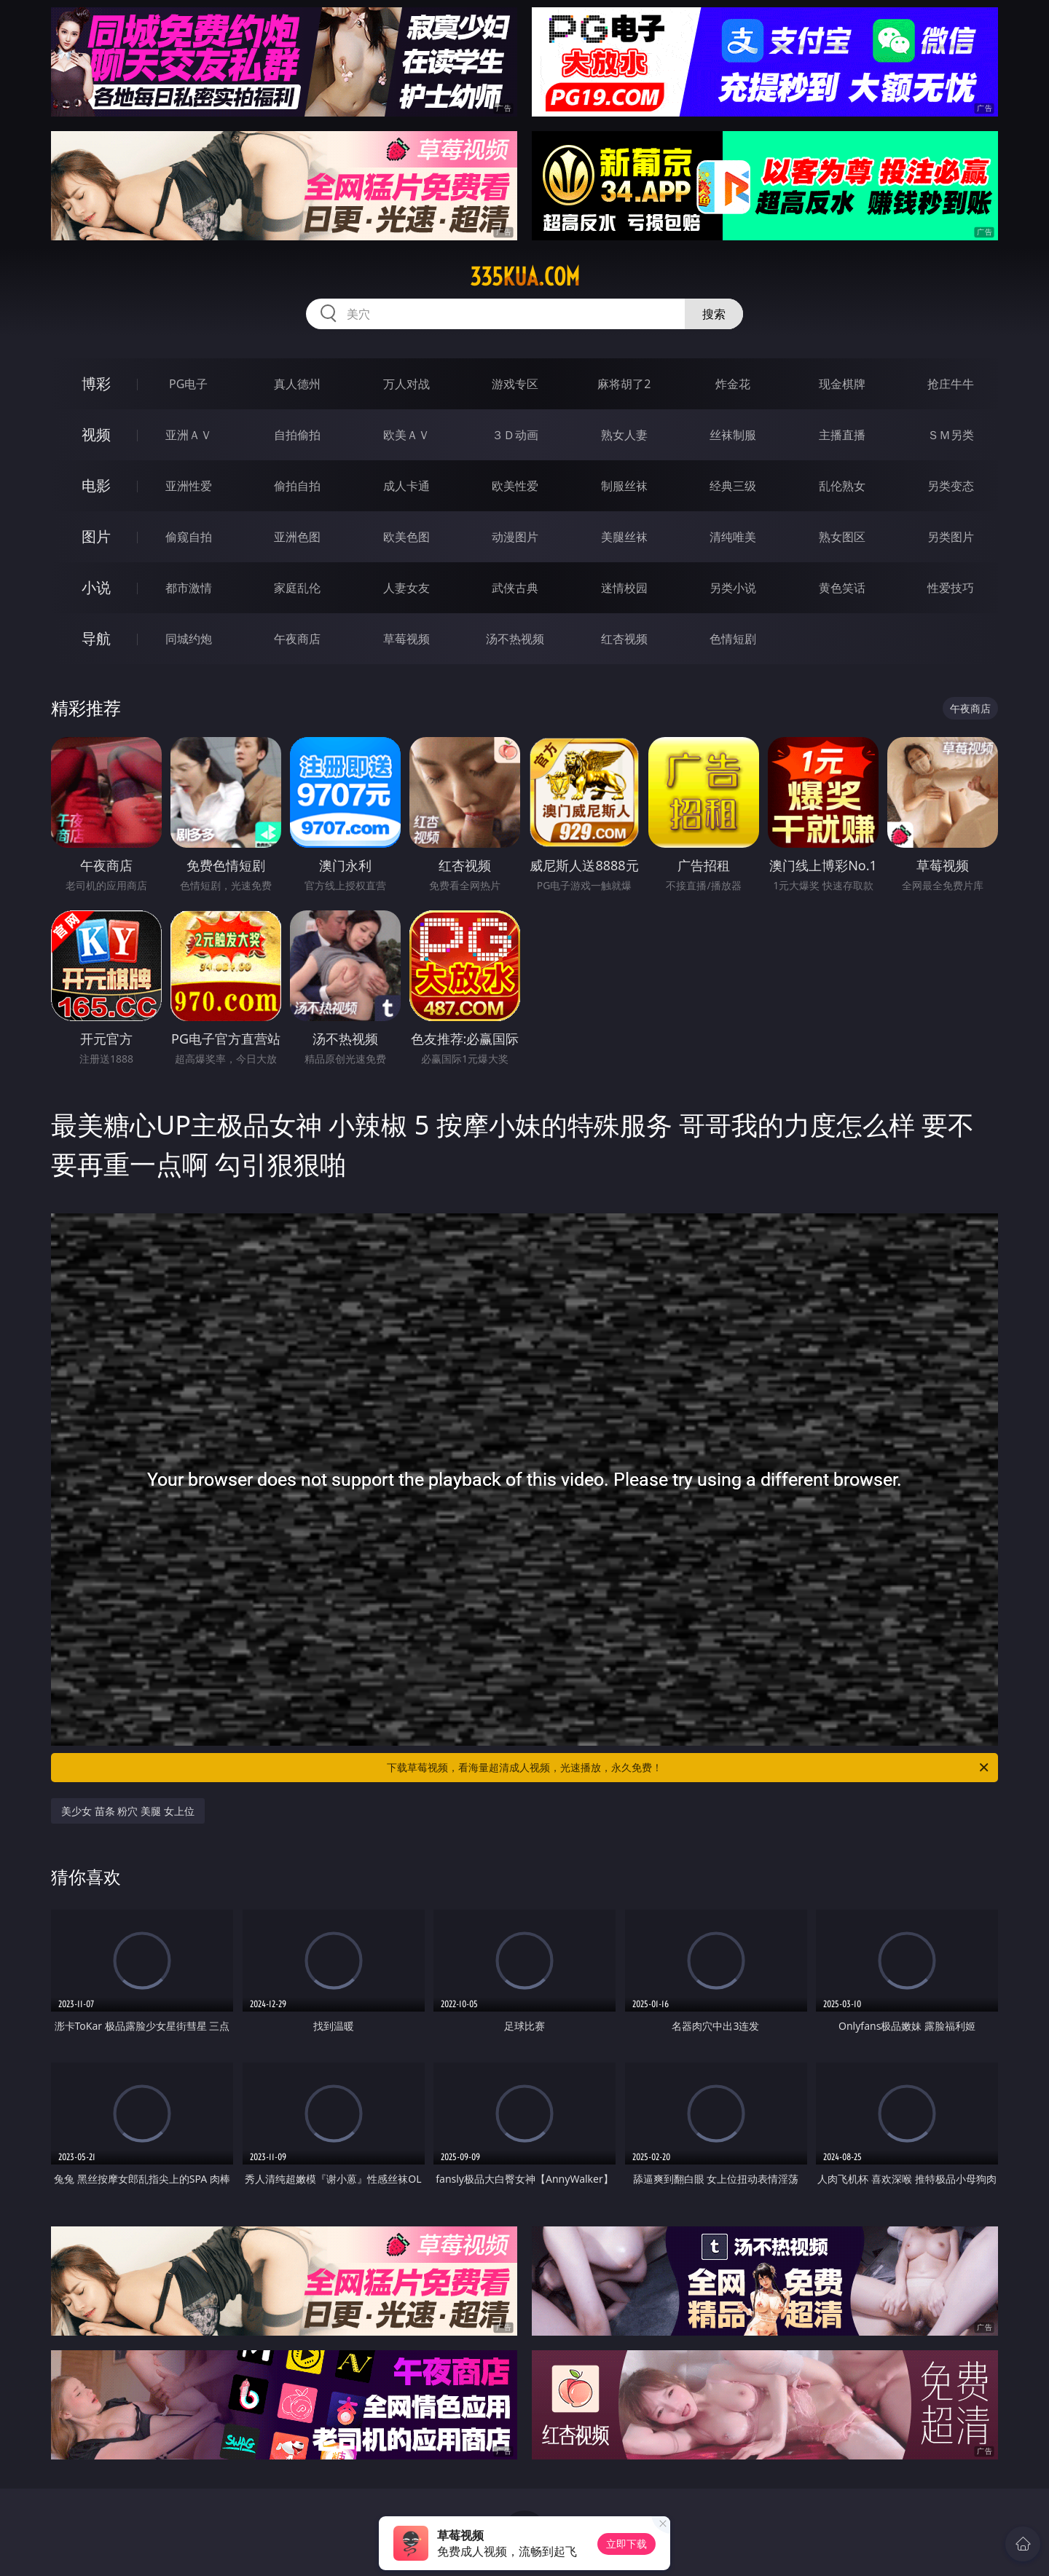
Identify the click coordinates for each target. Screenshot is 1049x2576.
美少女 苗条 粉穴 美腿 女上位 (128, 1811)
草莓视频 (406, 639)
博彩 (96, 383)
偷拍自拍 (297, 486)
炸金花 (732, 384)
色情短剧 (733, 639)
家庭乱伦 (297, 588)
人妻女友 (406, 588)
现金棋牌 (842, 384)
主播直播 (842, 435)
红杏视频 (624, 639)
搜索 (714, 314)
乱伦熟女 (842, 486)
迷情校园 (624, 588)
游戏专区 (515, 384)
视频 (96, 434)
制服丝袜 (624, 486)
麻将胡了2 (624, 384)
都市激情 (188, 588)
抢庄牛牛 (950, 384)
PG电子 (188, 384)
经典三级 (733, 486)
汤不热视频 (515, 639)
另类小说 (733, 588)
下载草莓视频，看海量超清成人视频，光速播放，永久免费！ (689, 1767)
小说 (96, 587)
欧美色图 (406, 537)
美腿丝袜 (624, 537)
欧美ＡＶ (406, 435)
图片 (96, 536)
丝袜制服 (733, 435)
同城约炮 (188, 639)
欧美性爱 (515, 486)
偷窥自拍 (188, 537)
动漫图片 (515, 537)
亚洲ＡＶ (188, 435)
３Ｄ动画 (515, 435)
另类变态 (950, 486)
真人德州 (297, 384)
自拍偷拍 (297, 435)
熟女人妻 (624, 435)
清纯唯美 (733, 537)
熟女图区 (842, 537)
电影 (96, 485)
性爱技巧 (950, 588)
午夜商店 (297, 639)
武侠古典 (515, 588)
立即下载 (626, 2544)
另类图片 (950, 537)
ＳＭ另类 (950, 435)
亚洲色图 (297, 537)
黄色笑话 (842, 588)
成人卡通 (406, 486)
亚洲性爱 (188, 486)
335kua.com (525, 276)
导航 (96, 638)
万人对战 (406, 384)
